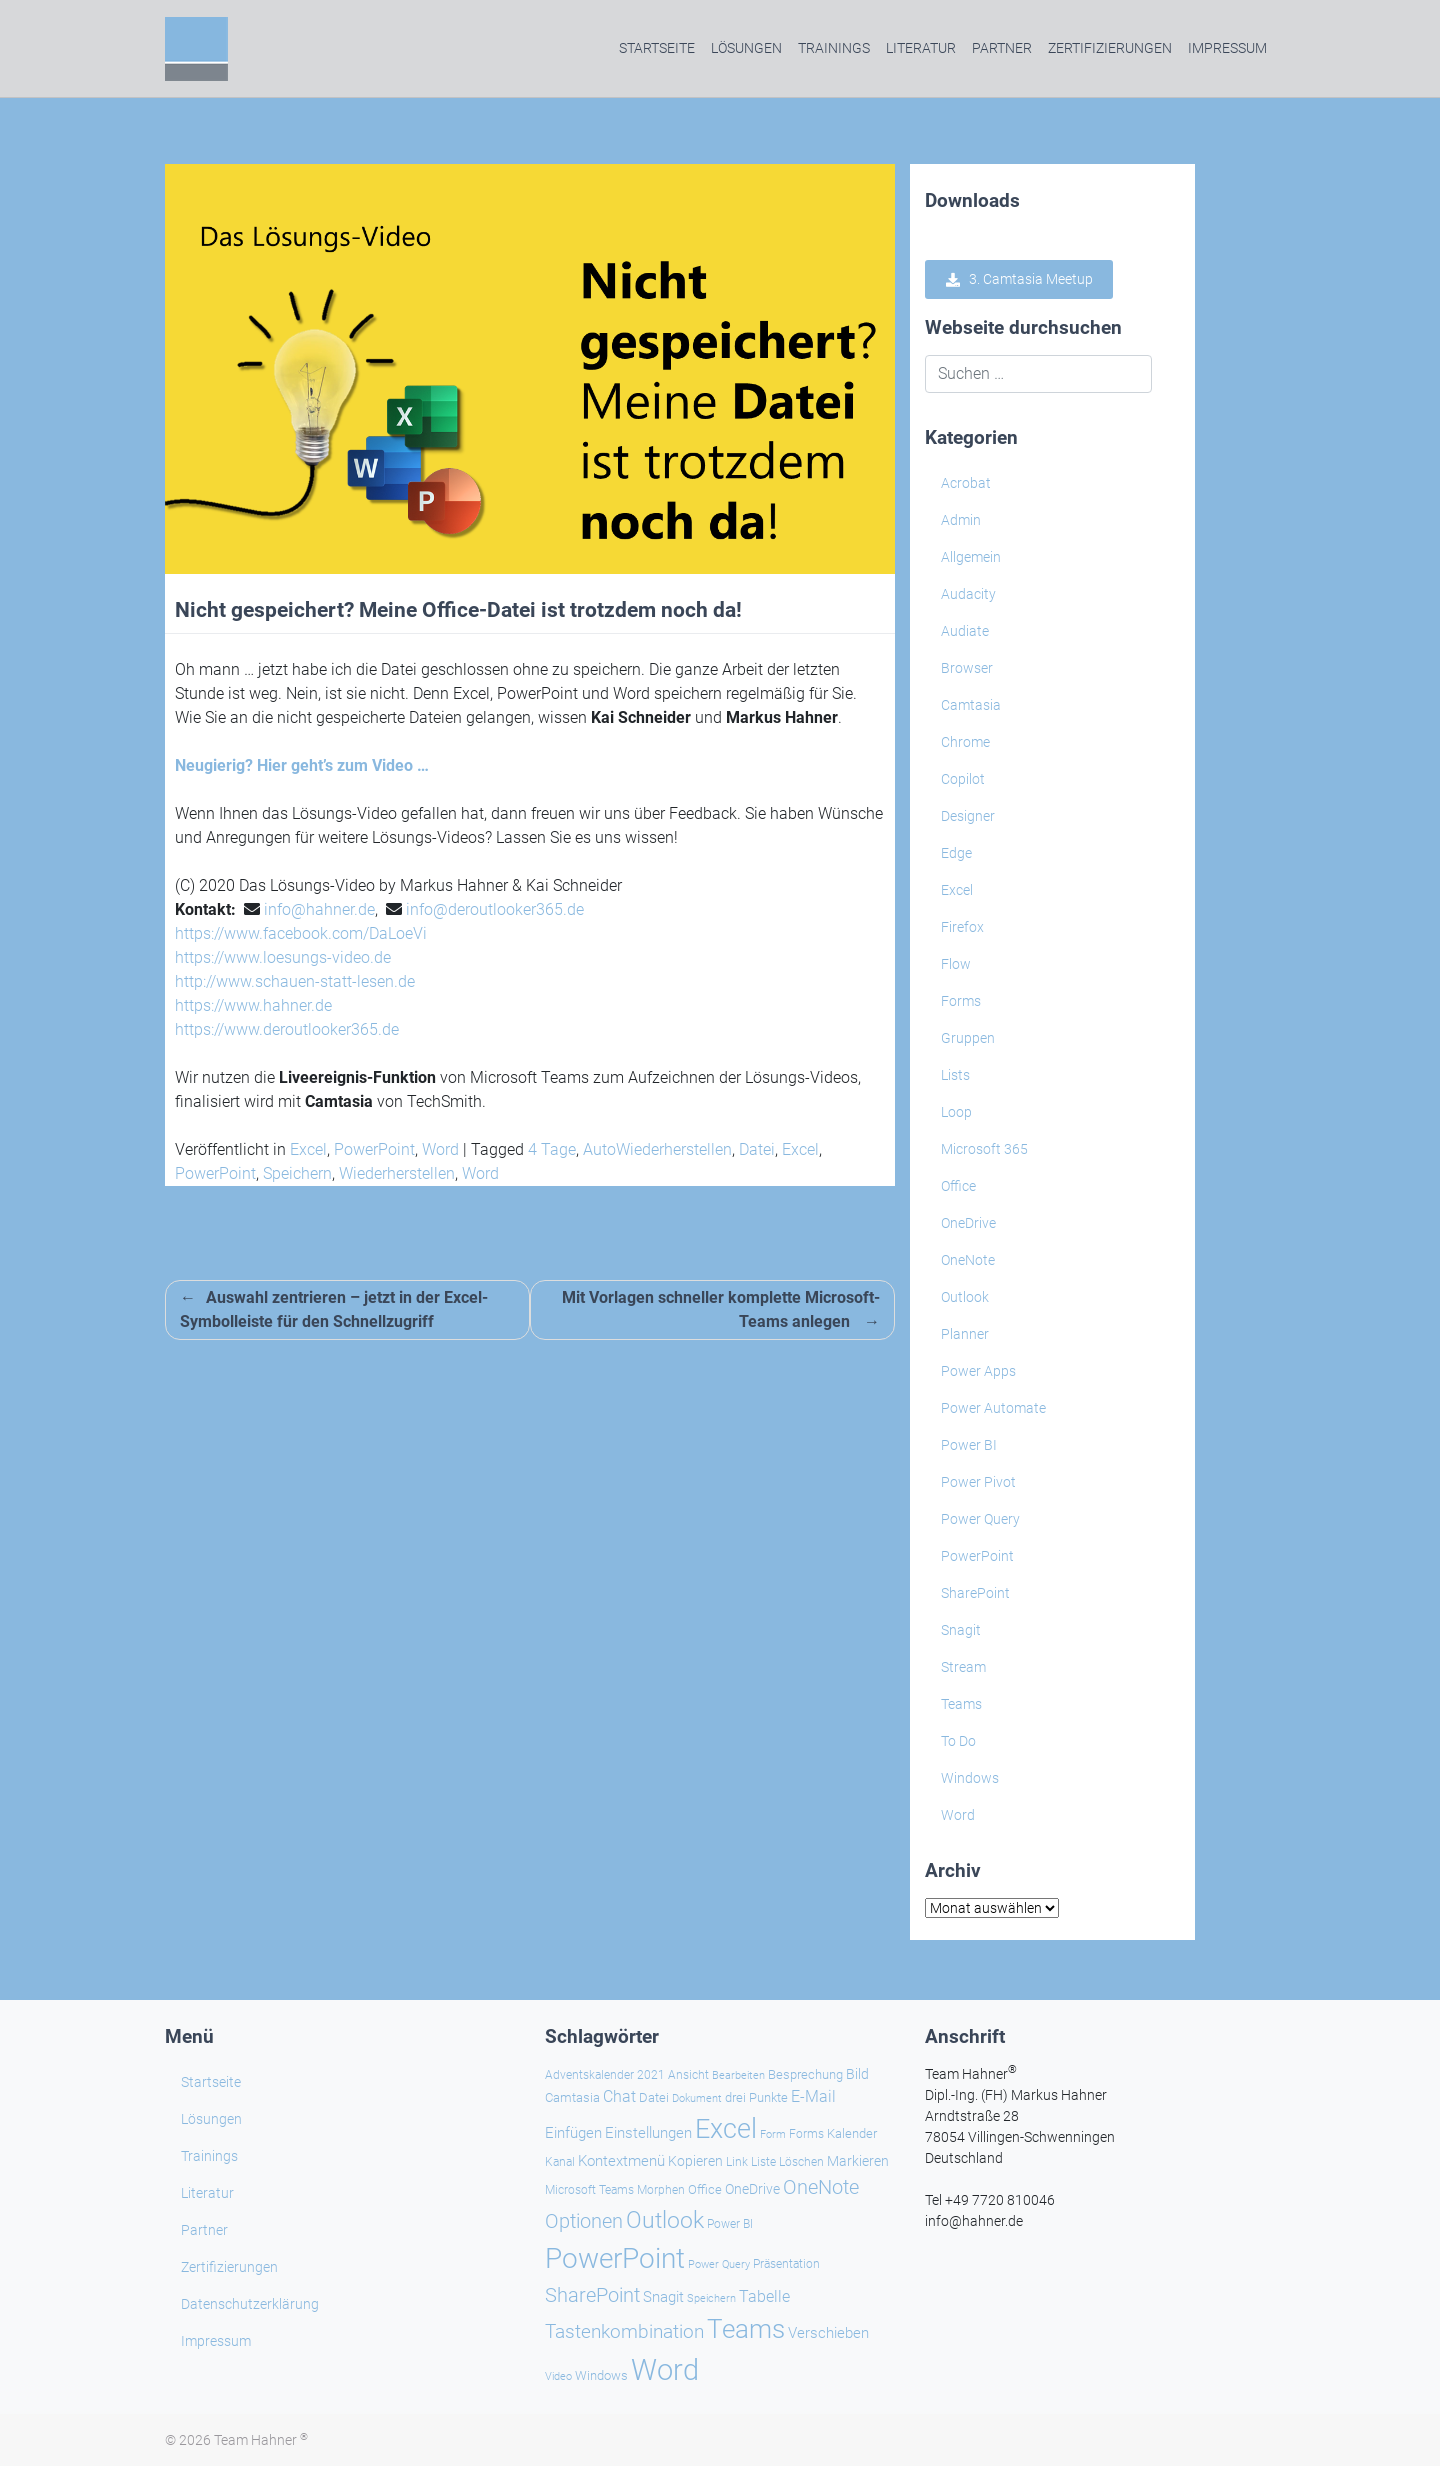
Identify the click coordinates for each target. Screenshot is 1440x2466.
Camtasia (971, 705)
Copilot (963, 779)
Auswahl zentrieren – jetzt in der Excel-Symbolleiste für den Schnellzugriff (334, 1309)
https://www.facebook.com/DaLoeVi (301, 933)
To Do (958, 1741)
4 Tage (552, 1149)
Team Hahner (261, 2440)
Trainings (834, 48)
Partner (1002, 48)
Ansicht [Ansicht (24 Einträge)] (688, 2075)
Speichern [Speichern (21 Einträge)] (711, 2298)
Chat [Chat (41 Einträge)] (619, 2096)
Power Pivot (978, 1482)
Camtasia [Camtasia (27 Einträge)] (572, 2097)
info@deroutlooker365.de (495, 909)
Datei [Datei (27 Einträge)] (654, 2097)
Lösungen (746, 48)
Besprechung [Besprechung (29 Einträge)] (805, 2074)
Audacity (968, 594)
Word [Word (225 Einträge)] (665, 2370)
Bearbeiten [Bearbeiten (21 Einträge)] (738, 2075)
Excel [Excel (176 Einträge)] (726, 2129)
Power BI (969, 1445)
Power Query (980, 1519)
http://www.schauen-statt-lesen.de (295, 981)
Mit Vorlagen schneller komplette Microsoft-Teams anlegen (721, 1309)
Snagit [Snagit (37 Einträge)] (663, 2297)
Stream (963, 1667)
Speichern (297, 1173)
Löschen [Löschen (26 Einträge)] (801, 2162)
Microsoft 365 (984, 1149)
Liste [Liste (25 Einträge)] (763, 2162)
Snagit (961, 1630)
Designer (968, 816)
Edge (956, 853)
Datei (757, 1149)
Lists (955, 1075)
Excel (308, 1149)
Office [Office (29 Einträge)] (705, 2189)
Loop (956, 1112)
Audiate (965, 631)
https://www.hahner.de (253, 1005)
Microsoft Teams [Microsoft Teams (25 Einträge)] (589, 2190)
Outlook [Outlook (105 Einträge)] (665, 2220)
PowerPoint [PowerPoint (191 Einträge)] (615, 2258)
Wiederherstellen (397, 1173)
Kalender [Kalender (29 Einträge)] (852, 2133)
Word (440, 1149)
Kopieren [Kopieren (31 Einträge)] (695, 2161)
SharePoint (975, 1593)
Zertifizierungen (1110, 48)
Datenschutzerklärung (250, 2304)
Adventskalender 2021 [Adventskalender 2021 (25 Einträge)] (605, 2075)
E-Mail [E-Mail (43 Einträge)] (813, 2096)
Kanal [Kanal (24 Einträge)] (560, 2162)
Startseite (657, 48)
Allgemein (971, 557)
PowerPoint (374, 1149)
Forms (961, 1001)
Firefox (962, 927)
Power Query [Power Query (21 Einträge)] (719, 2264)
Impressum (1227, 48)
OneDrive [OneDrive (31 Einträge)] (752, 2189)
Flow (956, 964)
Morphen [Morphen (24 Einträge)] (661, 2190)
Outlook (965, 1297)
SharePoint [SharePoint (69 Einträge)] (592, 2295)
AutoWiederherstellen (657, 1149)
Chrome (965, 742)
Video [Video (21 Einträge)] (558, 2376)
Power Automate (993, 1408)
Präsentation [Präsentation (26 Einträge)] (786, 2264)
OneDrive (968, 1223)
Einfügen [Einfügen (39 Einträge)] (573, 2133)
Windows (970, 1778)
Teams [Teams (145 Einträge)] (746, 2329)
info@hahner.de (319, 909)
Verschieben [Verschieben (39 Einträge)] (828, 2333)
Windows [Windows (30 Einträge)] (601, 2375)
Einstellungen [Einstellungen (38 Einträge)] (648, 2133)
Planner (965, 1334)
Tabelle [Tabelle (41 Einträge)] (764, 2296)
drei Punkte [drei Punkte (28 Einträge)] (756, 2097)
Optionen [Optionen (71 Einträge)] (584, 2221)
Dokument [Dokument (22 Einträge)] (697, 2098)
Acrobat (966, 483)
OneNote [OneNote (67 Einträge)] (821, 2187)
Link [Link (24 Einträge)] (737, 2162)
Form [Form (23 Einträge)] (773, 2134)
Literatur (921, 48)
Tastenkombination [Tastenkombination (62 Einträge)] (624, 2331)
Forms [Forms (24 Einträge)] (806, 2134)
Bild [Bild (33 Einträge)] (857, 2074)
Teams (961, 1704)
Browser (967, 668)
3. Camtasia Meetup (1019, 280)
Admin (961, 520)
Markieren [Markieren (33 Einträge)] (858, 2161)
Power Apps (978, 1371)
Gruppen (968, 1038)
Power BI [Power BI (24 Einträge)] (730, 2224)
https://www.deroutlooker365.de (287, 1029)
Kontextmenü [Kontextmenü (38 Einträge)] (621, 2161)
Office (958, 1186)
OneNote (968, 1260)
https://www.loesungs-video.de (283, 957)
